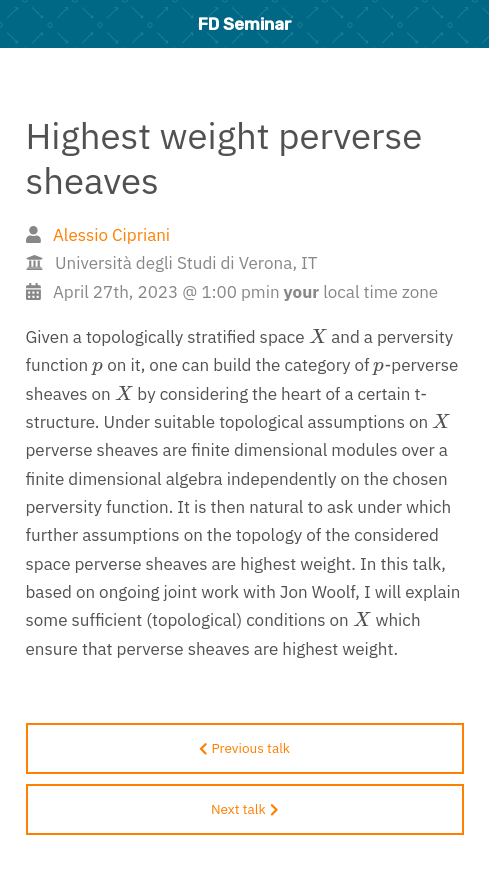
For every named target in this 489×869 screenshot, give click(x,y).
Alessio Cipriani (111, 235)
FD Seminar (245, 24)
